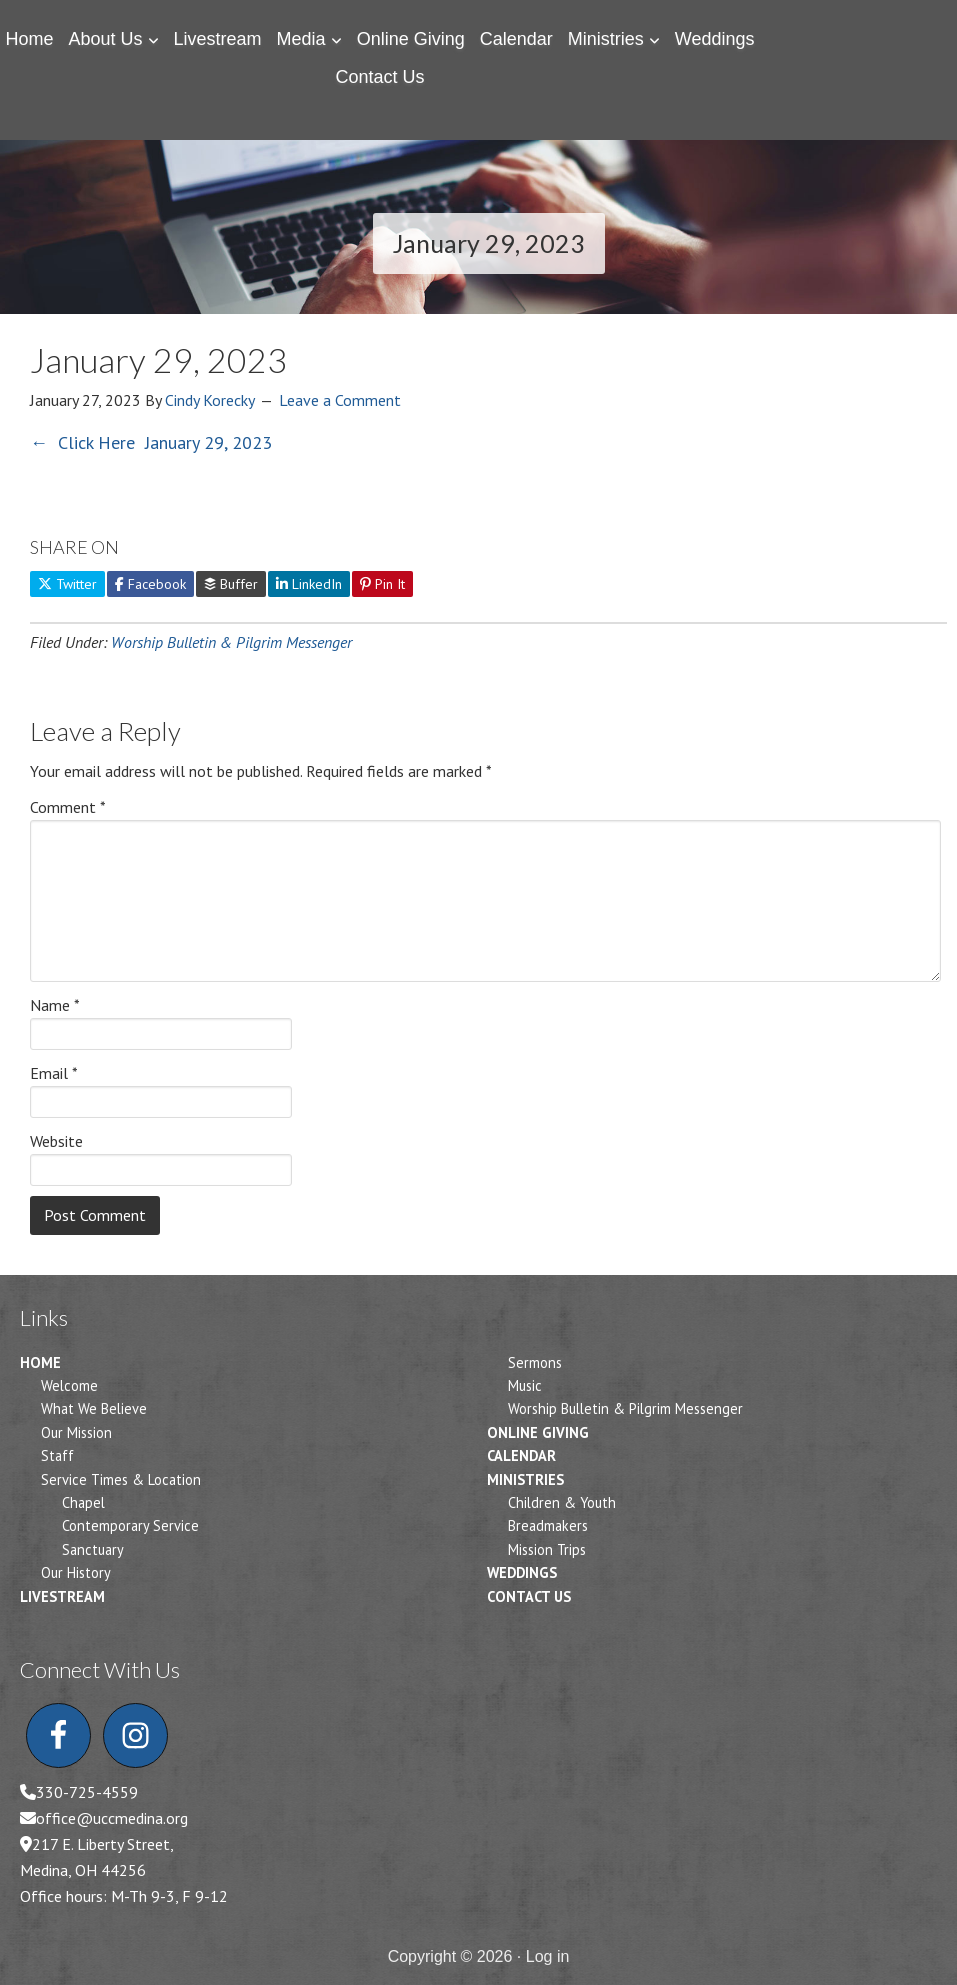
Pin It (382, 584)
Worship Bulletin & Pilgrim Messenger (231, 642)
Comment (68, 807)
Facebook (150, 584)
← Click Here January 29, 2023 (151, 442)
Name (55, 1005)
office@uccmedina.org (112, 1818)
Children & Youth (562, 1502)
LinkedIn (309, 584)
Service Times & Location (121, 1479)
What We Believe (94, 1408)
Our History (76, 1572)
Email (54, 1073)
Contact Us (529, 1596)
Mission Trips (547, 1549)
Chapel (83, 1502)
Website (56, 1141)
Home (40, 1362)
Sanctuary (93, 1549)
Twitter (67, 584)
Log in (548, 1956)
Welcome (69, 1385)
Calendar (521, 1455)
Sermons (535, 1362)
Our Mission (76, 1432)
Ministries (525, 1479)
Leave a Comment (340, 400)
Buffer (231, 584)
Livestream (62, 1596)
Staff (57, 1455)
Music (525, 1385)
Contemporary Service (130, 1525)
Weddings (522, 1572)
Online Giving (538, 1432)
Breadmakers (548, 1525)
